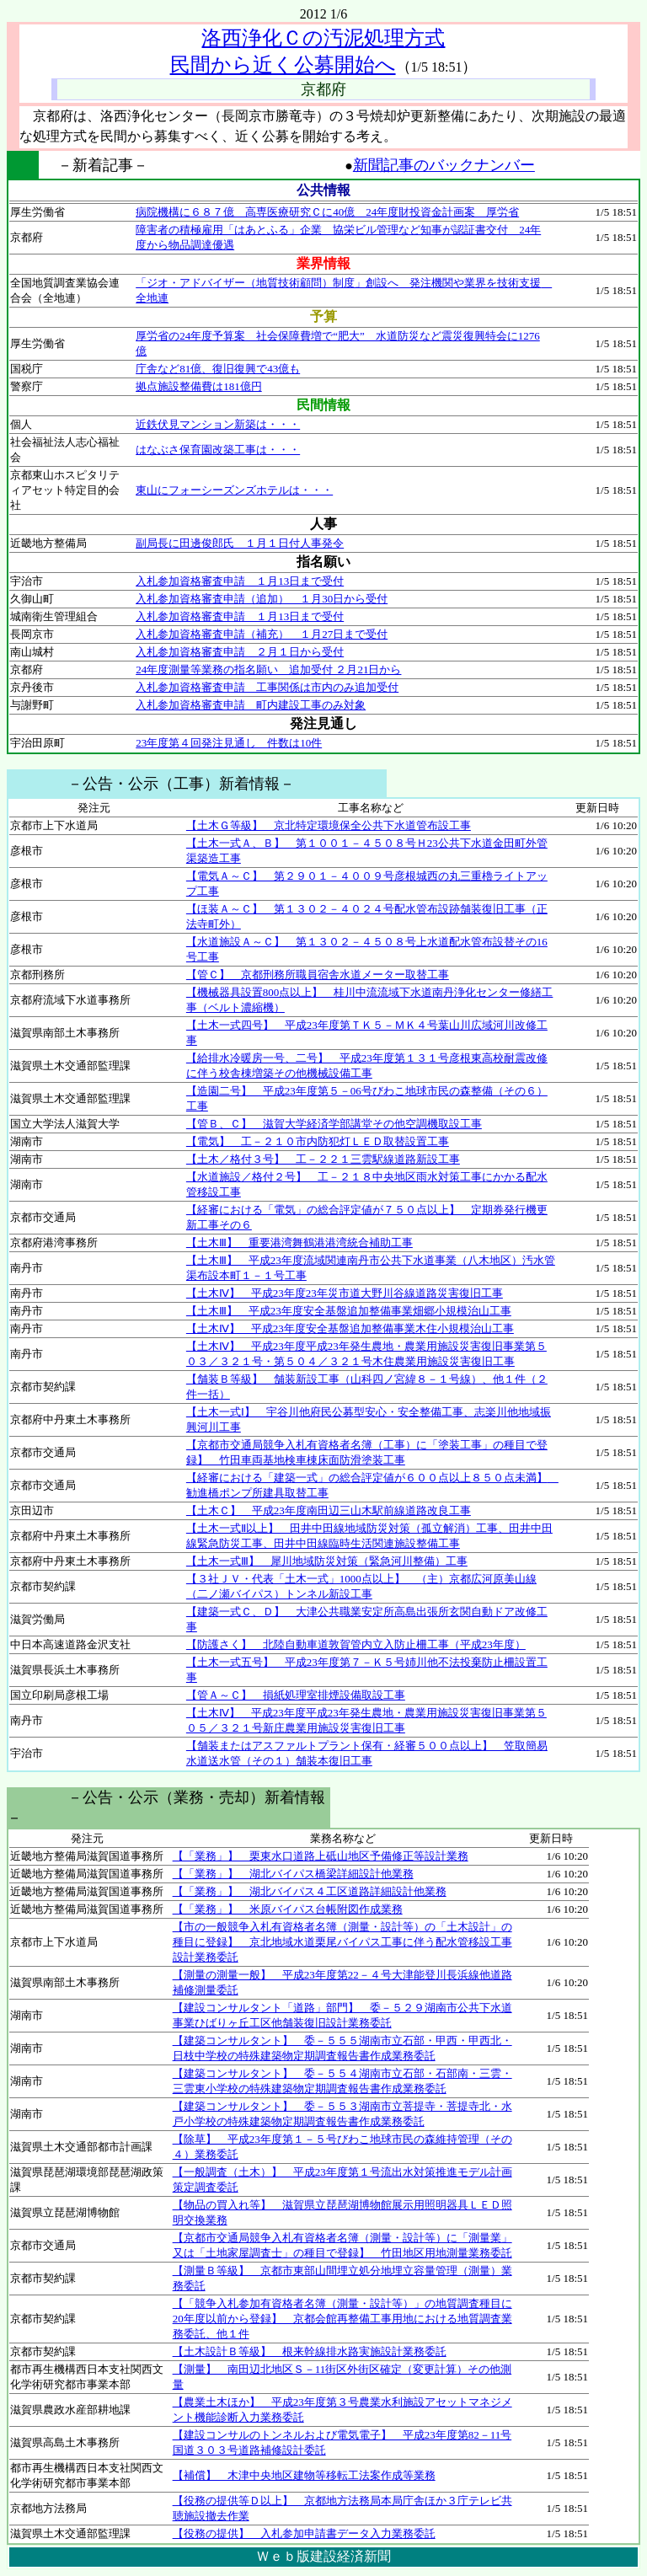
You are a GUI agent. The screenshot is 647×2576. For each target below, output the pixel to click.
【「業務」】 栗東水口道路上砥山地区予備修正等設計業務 (320, 1856)
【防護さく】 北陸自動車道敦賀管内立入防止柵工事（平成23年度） (356, 1644)
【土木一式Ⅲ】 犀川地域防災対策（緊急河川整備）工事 (327, 1561)
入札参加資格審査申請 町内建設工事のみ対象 (251, 705)
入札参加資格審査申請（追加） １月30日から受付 (262, 598)
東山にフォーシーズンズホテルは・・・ (234, 490)
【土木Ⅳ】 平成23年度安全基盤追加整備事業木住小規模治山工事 (350, 1328)
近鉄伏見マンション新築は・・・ (218, 424)
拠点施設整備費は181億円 (199, 386)
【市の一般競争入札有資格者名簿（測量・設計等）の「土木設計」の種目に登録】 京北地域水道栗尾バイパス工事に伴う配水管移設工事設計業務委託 (342, 1941)
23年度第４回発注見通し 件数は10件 (229, 742)
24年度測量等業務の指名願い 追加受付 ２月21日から (268, 669)
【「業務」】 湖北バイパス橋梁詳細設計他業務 (293, 1873)
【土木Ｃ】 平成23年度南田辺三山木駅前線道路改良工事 (328, 1510)
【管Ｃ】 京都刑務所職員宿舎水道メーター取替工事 (317, 974)
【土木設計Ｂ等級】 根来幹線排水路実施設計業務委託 (309, 2351)
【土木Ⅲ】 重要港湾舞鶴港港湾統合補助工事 (299, 1242)
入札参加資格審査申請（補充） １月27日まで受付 (262, 634)
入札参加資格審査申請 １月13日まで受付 (240, 581)
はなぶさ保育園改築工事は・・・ (218, 449)
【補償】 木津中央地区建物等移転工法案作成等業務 (304, 2475)
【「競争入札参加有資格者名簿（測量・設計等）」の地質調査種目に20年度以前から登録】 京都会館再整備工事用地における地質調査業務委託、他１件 (342, 2318)
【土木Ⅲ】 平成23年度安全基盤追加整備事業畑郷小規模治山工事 (348, 1310)
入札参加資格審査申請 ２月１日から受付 (240, 651)
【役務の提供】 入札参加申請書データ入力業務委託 (304, 2533)
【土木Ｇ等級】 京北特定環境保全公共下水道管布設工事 (328, 825)
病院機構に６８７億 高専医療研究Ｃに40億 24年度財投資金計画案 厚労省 (327, 212)
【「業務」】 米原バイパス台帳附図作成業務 (288, 1909)
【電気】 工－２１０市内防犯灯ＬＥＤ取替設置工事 (317, 1141)
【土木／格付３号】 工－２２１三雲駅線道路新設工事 (323, 1159)
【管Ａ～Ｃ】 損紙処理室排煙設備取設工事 (295, 1695)
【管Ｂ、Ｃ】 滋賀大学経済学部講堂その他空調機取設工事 (334, 1123)
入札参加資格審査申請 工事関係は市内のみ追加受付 (267, 687)
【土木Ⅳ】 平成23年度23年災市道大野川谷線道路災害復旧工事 (344, 1293)
